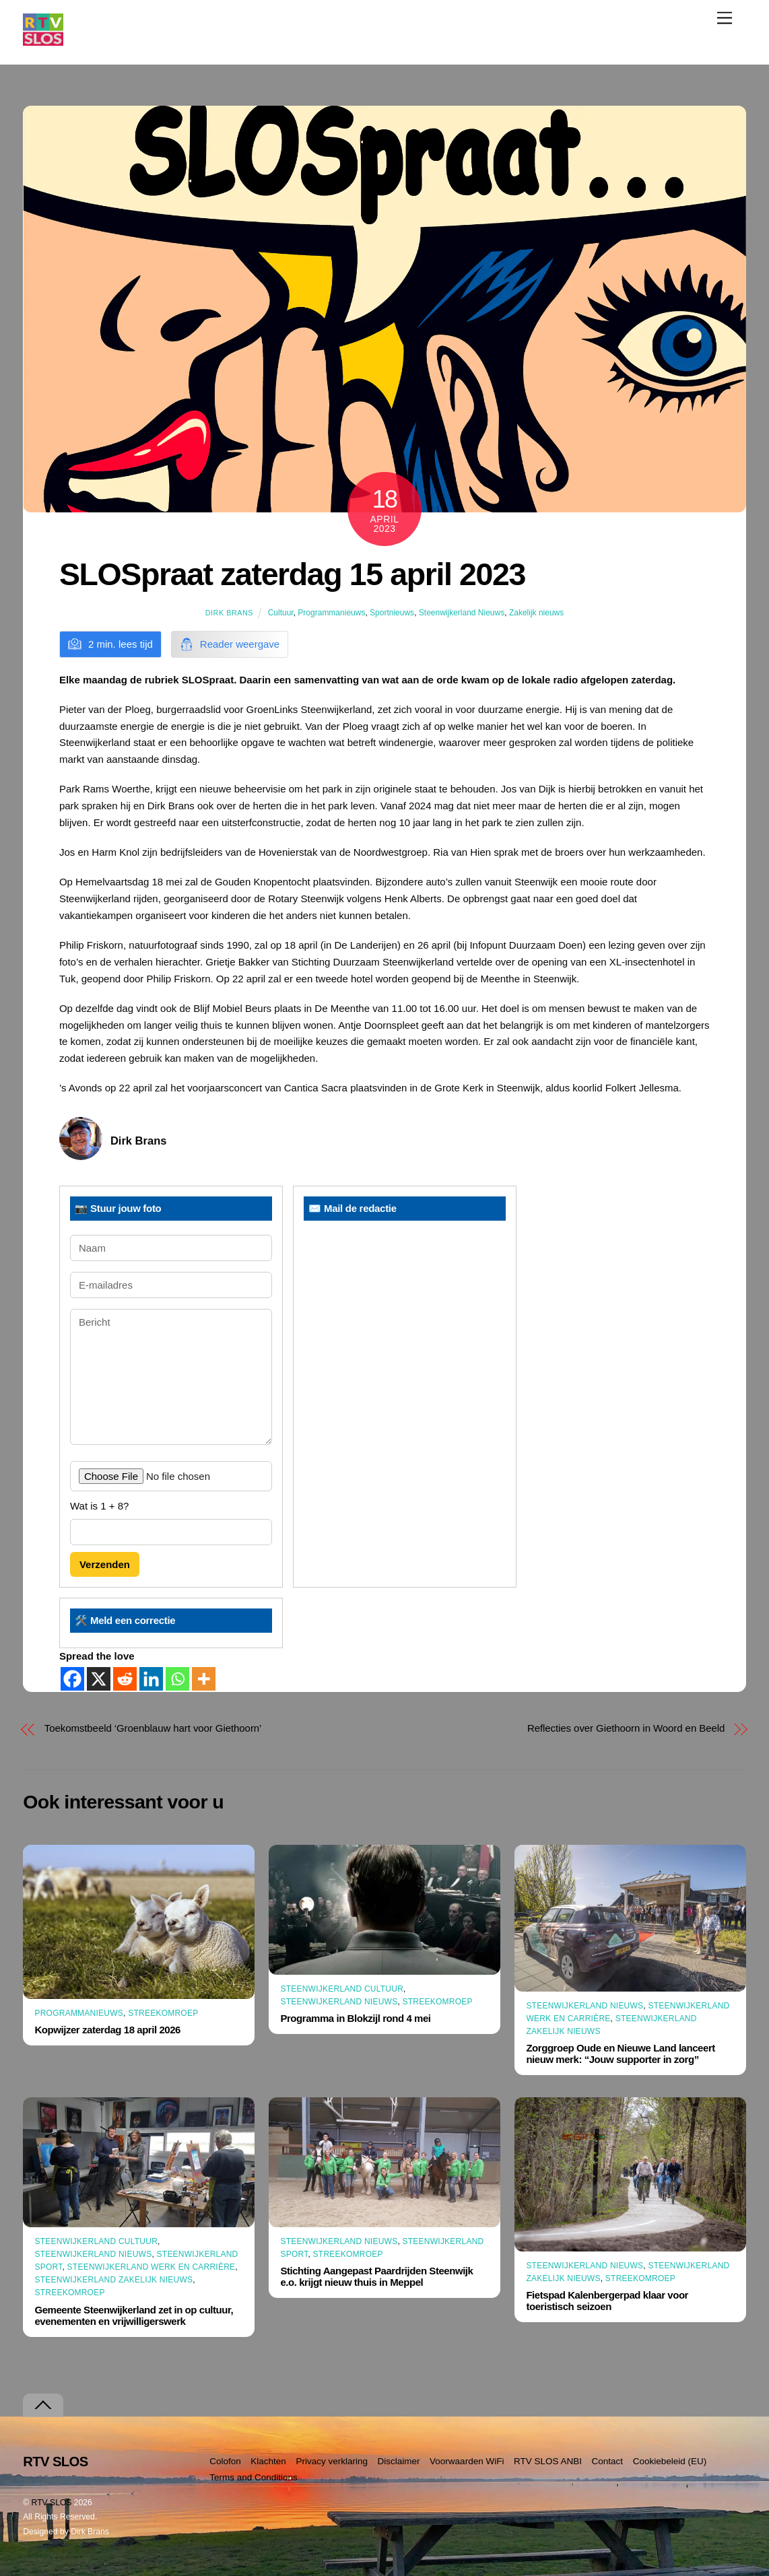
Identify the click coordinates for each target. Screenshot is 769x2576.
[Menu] (724, 18)
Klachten (268, 2461)
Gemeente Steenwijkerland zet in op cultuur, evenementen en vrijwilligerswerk (133, 2315)
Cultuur (281, 612)
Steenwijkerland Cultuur (341, 1989)
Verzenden (104, 1564)
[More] (203, 1679)
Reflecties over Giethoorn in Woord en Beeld (626, 1728)
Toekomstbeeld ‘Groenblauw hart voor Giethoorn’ (153, 1728)
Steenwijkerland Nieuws (461, 612)
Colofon (225, 2461)
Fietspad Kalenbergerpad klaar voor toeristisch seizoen (607, 2300)
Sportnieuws (392, 612)
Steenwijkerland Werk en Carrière (151, 2267)
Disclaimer (399, 2461)
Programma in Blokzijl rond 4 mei (355, 2018)
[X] (98, 1679)
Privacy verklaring (332, 2461)
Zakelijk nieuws (536, 612)
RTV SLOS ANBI (548, 2461)
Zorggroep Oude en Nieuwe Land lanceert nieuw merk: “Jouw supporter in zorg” (620, 2053)
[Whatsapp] (177, 1679)
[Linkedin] (151, 1679)
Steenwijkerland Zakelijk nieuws (113, 2279)
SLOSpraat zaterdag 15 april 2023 (292, 574)
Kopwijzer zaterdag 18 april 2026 (107, 2029)
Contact (608, 2461)
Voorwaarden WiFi (467, 2461)
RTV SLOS (52, 2502)
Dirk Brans (229, 613)
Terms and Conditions (253, 2477)
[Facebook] (72, 1679)
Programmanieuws (331, 612)
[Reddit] (125, 1679)
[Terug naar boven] (43, 2405)
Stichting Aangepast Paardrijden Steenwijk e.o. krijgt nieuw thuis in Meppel (376, 2276)
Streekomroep (163, 2013)
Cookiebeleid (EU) (670, 2461)
